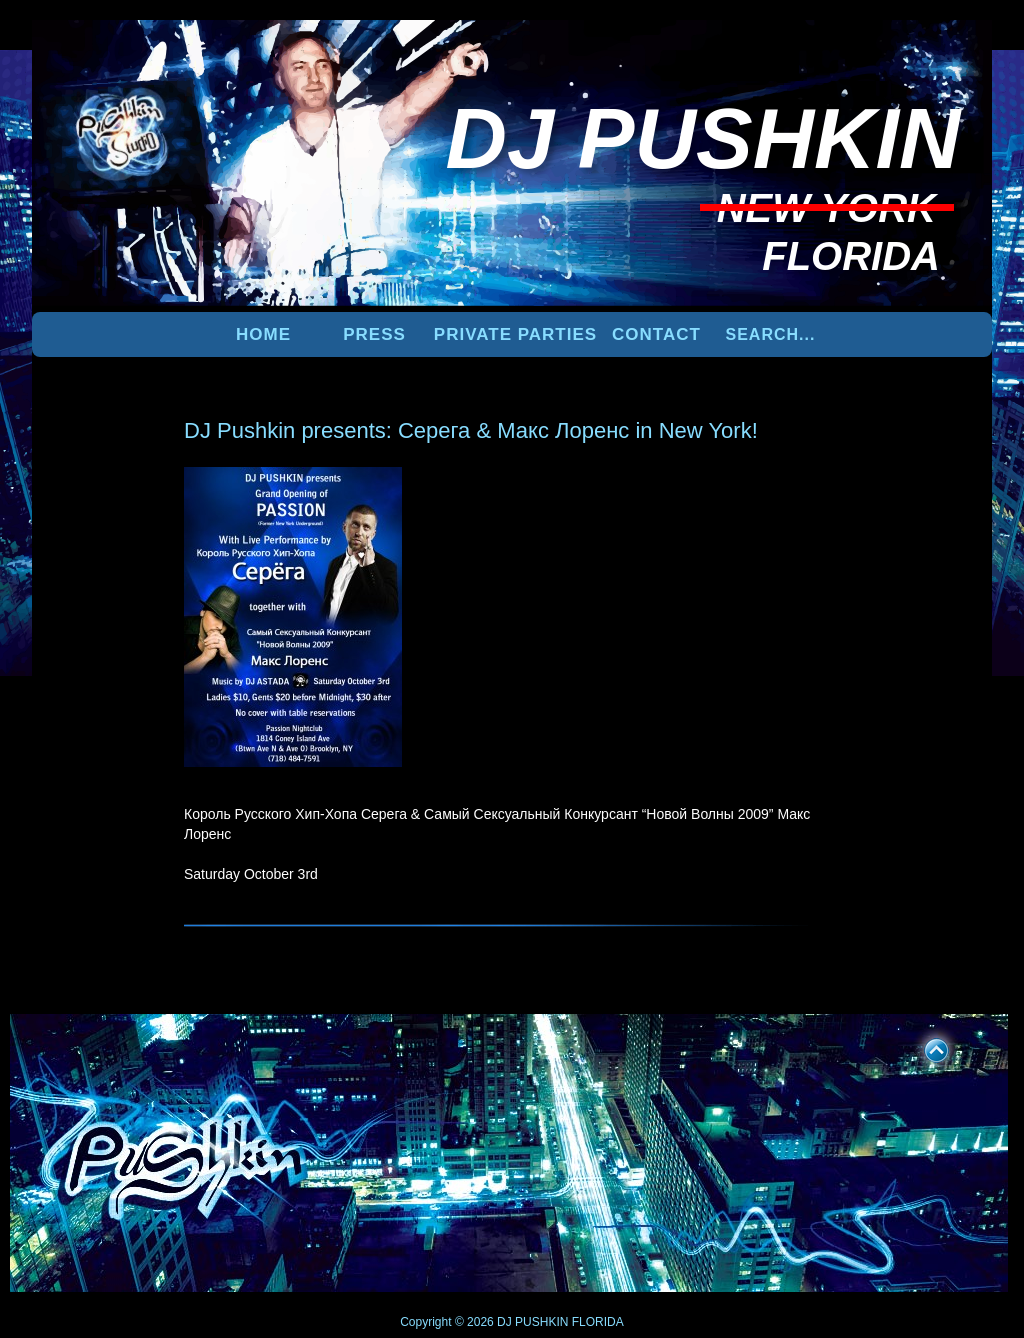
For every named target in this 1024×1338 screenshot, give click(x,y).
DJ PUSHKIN (531, 1322)
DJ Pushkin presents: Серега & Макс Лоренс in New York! (471, 430)
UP (923, 1047)
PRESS (374, 334)
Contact (656, 334)
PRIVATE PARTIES (515, 334)
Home (263, 334)
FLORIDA (598, 1322)
